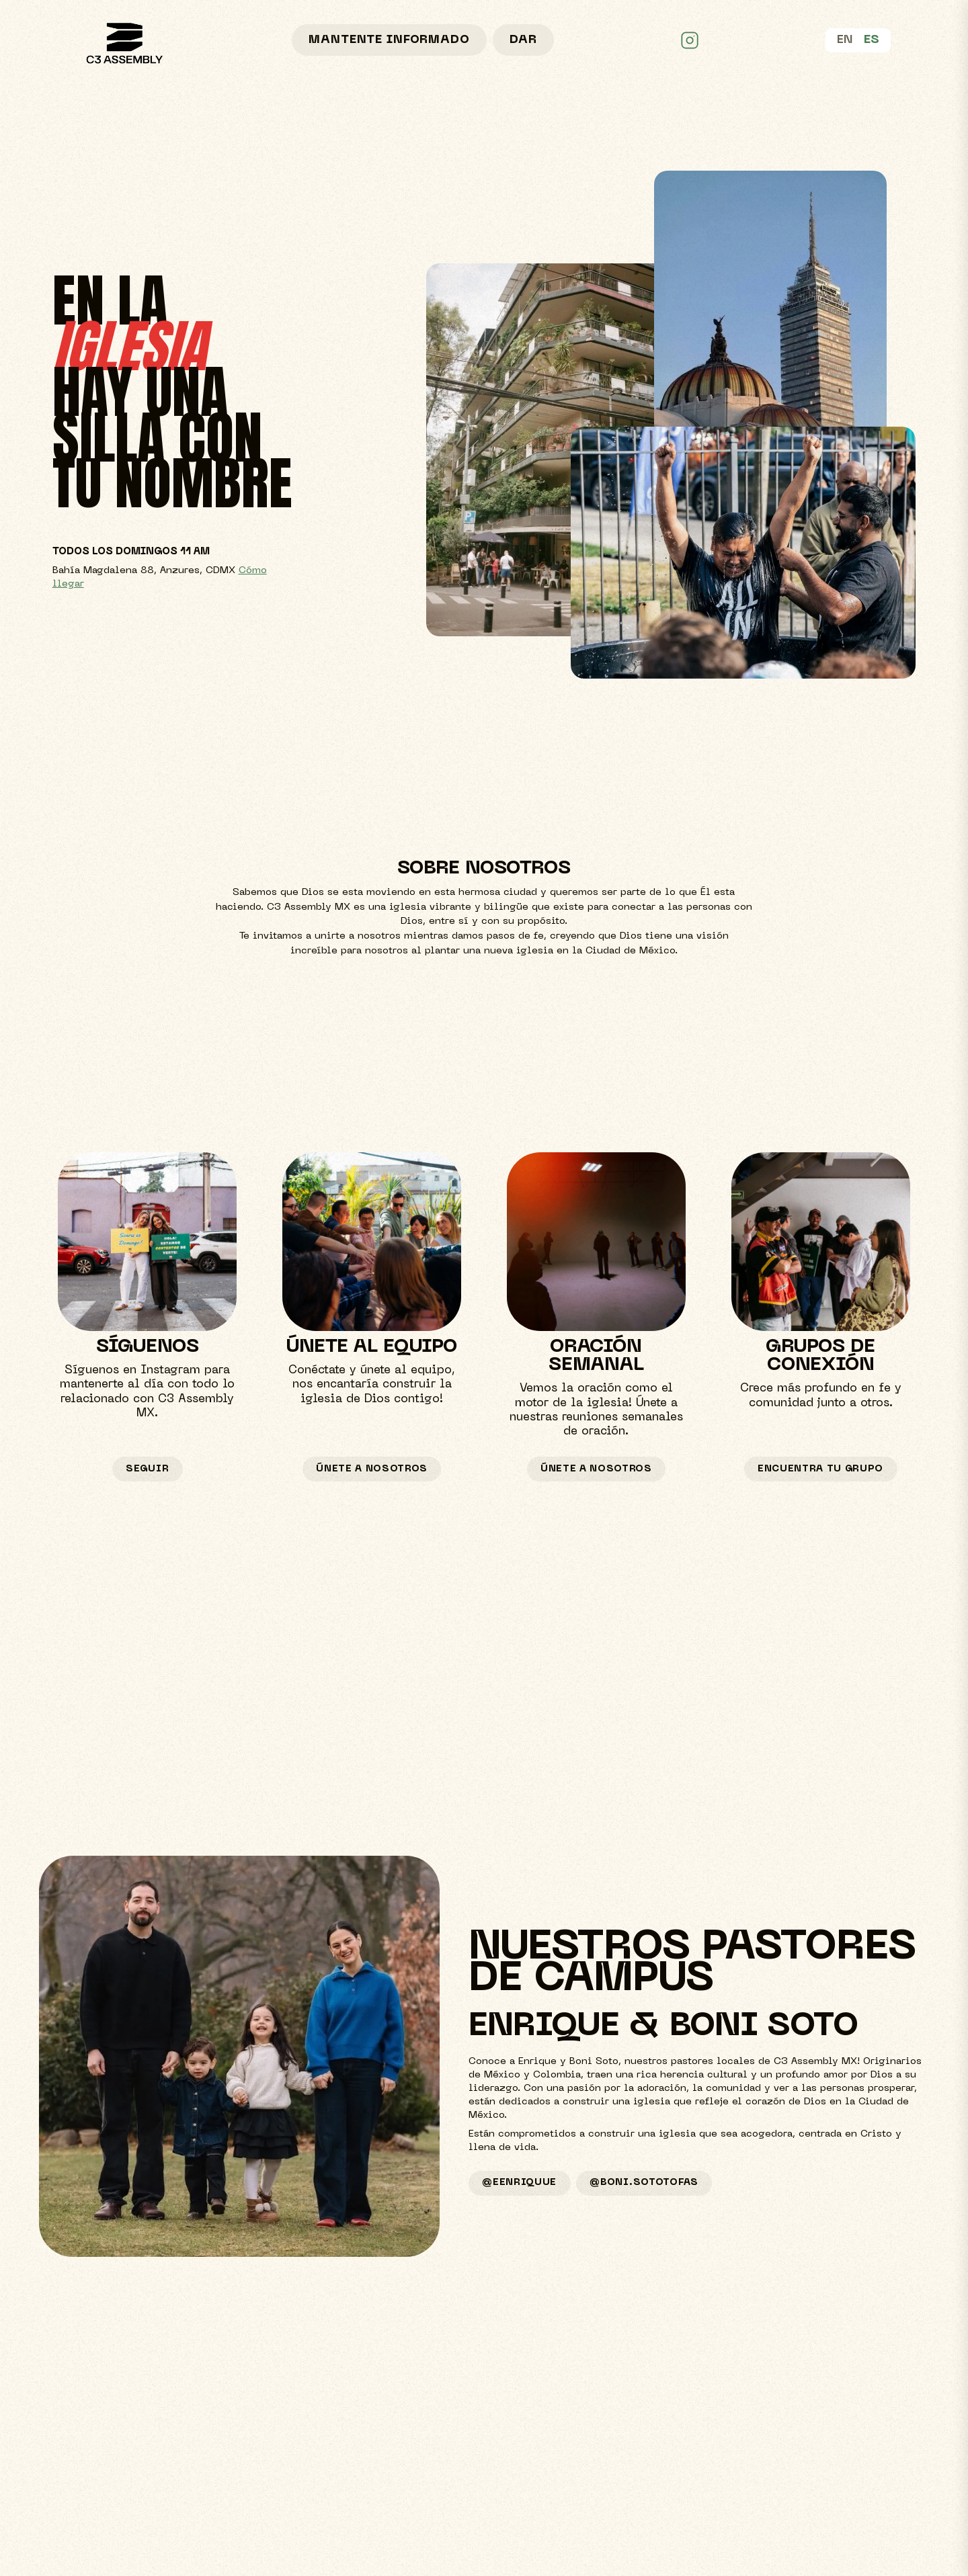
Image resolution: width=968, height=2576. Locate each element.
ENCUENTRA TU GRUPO (820, 1469)
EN (844, 40)
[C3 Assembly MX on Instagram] (690, 40)
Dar (523, 40)
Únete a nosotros (372, 1469)
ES (871, 40)
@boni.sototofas (644, 2182)
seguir (147, 1469)
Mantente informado (389, 40)
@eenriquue (519, 2182)
